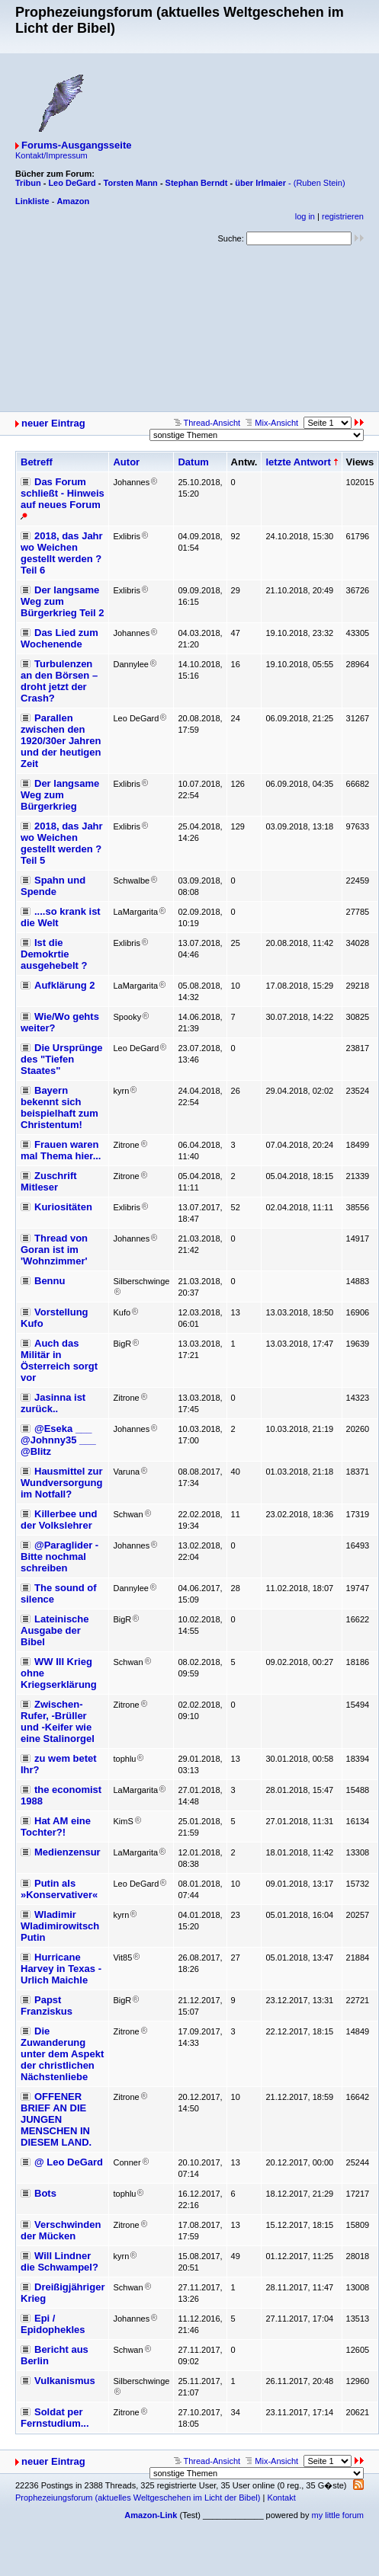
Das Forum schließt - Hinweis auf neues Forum (62, 493)
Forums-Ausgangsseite (76, 145)
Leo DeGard (71, 182)
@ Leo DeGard (68, 2162)
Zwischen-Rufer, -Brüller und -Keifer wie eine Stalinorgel (58, 1721)
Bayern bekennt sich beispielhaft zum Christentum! (59, 1107)
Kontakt (281, 2497)
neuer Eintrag (53, 423)
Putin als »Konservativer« (59, 1889)
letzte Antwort (297, 462)
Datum (193, 462)
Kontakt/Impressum (51, 155)
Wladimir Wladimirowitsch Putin (60, 1926)
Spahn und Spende (53, 885)
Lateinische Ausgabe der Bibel (55, 1630)
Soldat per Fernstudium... (55, 2417)
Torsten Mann (131, 182)
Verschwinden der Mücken (61, 2230)
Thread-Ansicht (207, 422)
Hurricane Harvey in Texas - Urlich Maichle (61, 1968)
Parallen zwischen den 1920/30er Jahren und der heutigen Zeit (61, 740)
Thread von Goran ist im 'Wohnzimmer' (54, 1249)
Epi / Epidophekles (53, 2323)
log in (305, 216)
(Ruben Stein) (319, 182)
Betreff (37, 462)
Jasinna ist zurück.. (53, 1403)
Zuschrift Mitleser (49, 1181)
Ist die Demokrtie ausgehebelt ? (54, 954)
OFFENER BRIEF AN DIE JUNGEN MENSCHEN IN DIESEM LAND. (56, 2119)
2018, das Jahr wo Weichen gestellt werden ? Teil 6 (62, 553)
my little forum (338, 2515)
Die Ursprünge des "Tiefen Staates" (62, 1059)
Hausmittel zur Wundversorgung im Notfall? (62, 1482)
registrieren (343, 216)
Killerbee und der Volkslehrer (59, 1519)
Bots (45, 2193)
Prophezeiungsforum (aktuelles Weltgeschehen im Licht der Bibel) (137, 2497)
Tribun (28, 182)
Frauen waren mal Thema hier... (61, 1150)
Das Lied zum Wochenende (59, 638)
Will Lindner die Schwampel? (59, 2261)
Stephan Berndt (196, 182)
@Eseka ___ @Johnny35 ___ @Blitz (58, 1440)
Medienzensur (67, 1852)
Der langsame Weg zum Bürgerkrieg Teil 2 (62, 601)
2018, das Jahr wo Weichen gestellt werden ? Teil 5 (62, 843)
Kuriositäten (63, 1207)
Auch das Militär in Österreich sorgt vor (59, 1360)
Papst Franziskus (46, 2005)
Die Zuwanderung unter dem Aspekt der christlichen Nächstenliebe (62, 2053)
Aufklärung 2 (64, 985)
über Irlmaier (260, 182)
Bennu (49, 1280)
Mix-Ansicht (272, 422)
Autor (126, 462)
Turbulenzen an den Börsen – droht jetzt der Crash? (59, 681)
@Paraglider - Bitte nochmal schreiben (59, 1556)
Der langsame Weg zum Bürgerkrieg (60, 795)
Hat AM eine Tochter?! (56, 1826)
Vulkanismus (64, 2380)
